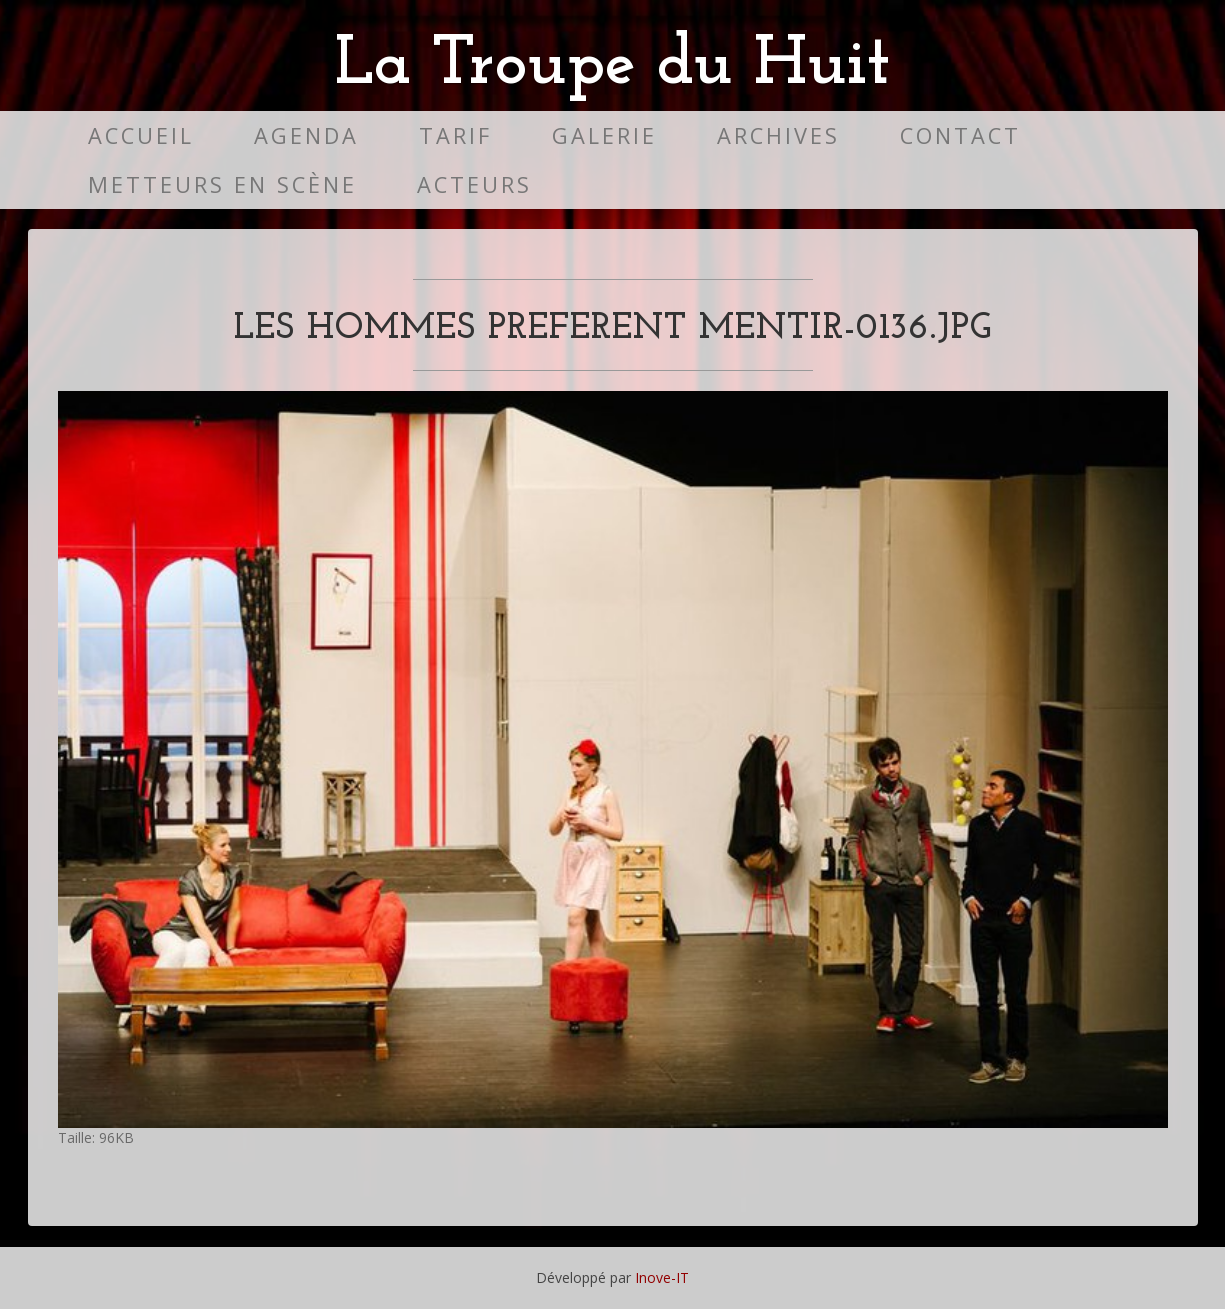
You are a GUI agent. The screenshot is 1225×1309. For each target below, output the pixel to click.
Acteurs (474, 184)
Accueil (141, 135)
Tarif (455, 135)
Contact (960, 135)
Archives (778, 135)
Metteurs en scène (222, 184)
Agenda (306, 135)
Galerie (604, 135)
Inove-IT (662, 1277)
